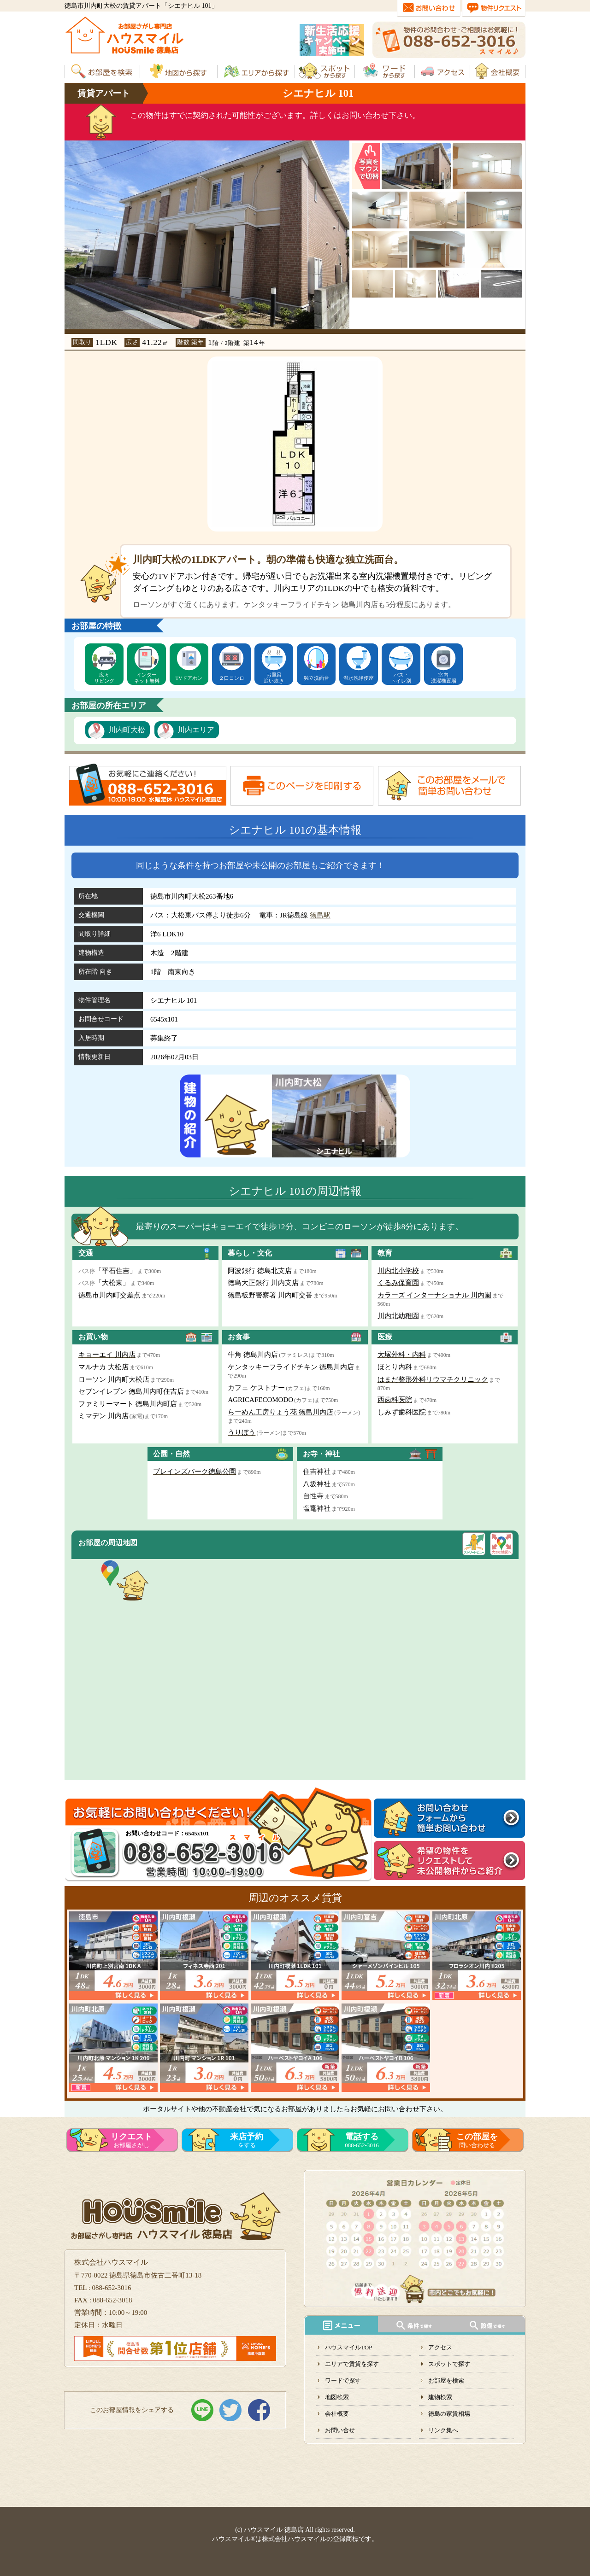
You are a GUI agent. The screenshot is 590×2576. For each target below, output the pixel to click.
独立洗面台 (316, 678)
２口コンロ (231, 678)
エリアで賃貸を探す (352, 2363)
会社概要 (337, 2413)
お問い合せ (340, 2430)
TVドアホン (189, 678)
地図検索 (337, 2397)
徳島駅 (320, 915)
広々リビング (104, 677)
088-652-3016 (362, 2140)
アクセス (440, 2347)
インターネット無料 (146, 677)
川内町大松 (126, 730)
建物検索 (440, 2397)
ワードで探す (343, 2380)
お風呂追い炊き (274, 677)
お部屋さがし (131, 2140)
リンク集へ (443, 2430)
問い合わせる (477, 2140)
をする (247, 2140)
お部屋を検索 (446, 2380)
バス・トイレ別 (401, 677)
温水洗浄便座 (358, 678)
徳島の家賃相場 (449, 2413)
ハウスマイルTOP (348, 2347)
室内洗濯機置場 (443, 677)
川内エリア (195, 730)
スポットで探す (449, 2363)
